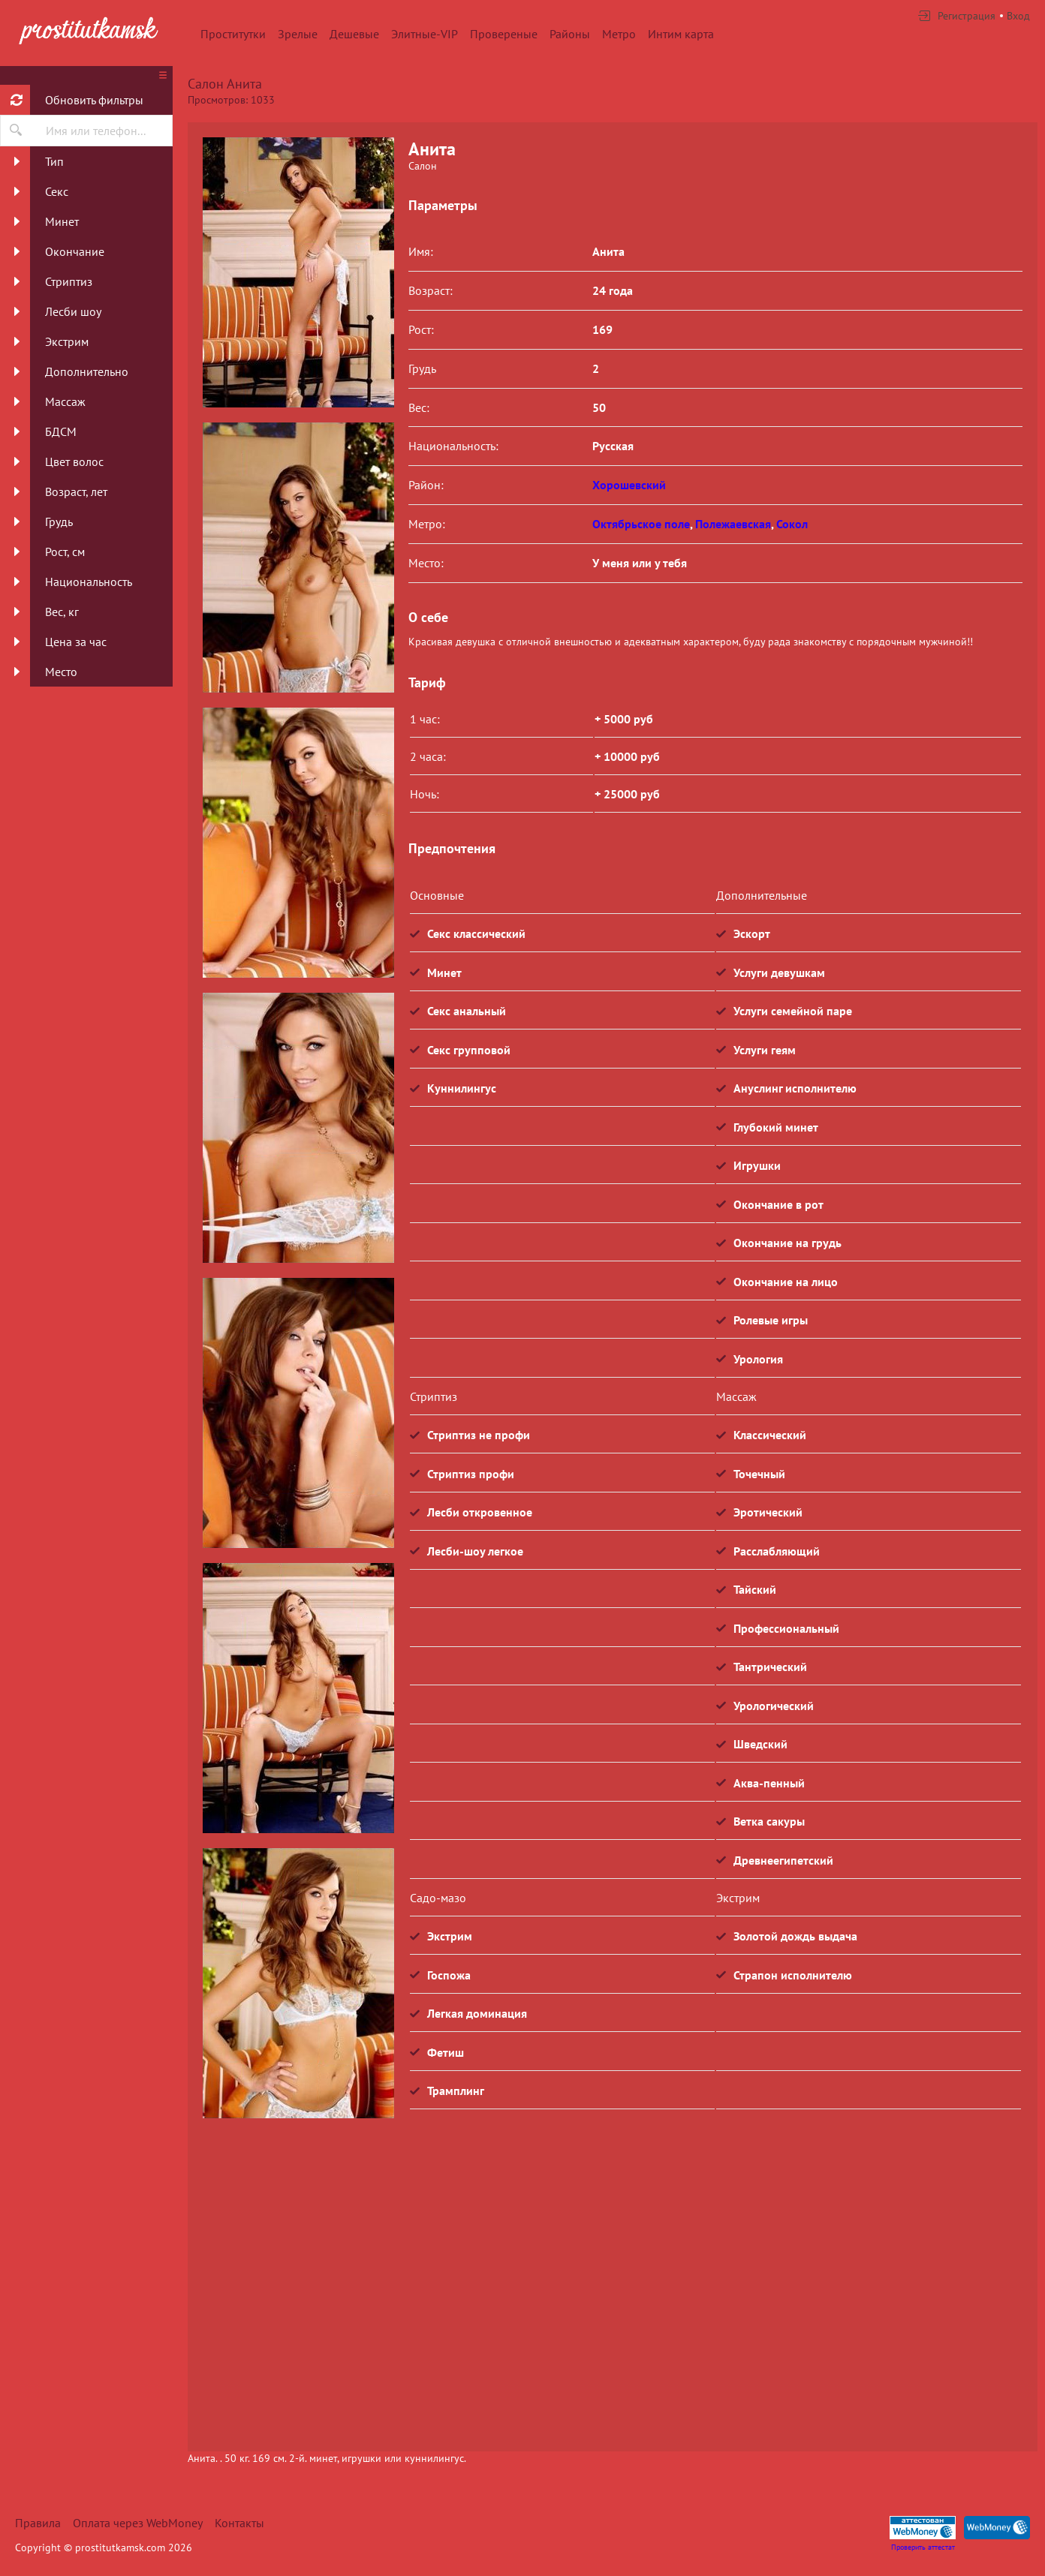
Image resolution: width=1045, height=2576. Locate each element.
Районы (570, 33)
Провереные (504, 33)
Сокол (792, 523)
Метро (619, 33)
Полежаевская (733, 523)
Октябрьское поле (641, 523)
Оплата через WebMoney (138, 2522)
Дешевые (354, 33)
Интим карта (681, 33)
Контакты (239, 2522)
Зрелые (298, 33)
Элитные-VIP (424, 33)
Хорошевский (629, 484)
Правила (38, 2522)
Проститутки (233, 33)
